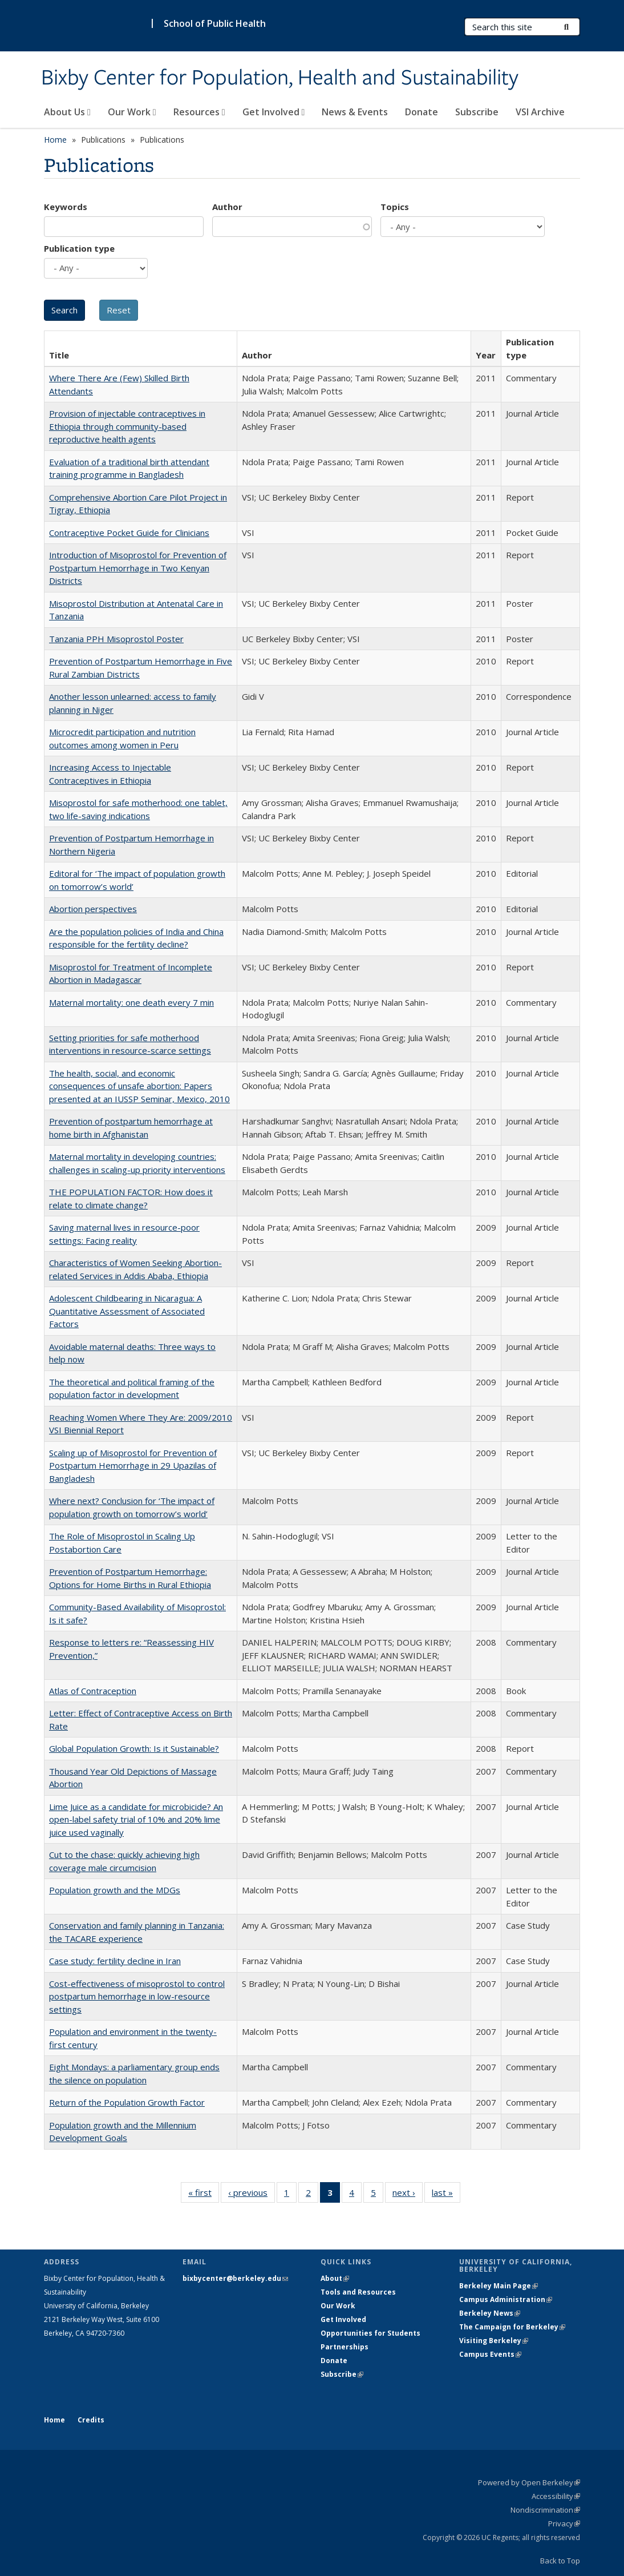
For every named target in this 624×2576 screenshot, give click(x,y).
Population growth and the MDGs (114, 1890)
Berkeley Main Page (498, 2286)
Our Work (132, 112)
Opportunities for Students (370, 2333)
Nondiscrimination (545, 2510)
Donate (421, 112)
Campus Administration (505, 2299)
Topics (394, 206)
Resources (199, 112)
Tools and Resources (358, 2292)
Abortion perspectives (93, 908)
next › (407, 2194)
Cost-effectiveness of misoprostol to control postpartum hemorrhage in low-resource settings (137, 1996)
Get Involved (273, 112)
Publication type (79, 248)
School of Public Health (215, 23)
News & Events (355, 112)
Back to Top (560, 2560)
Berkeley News (489, 2313)
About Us (67, 112)
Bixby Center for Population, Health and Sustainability (279, 78)
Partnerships (344, 2347)
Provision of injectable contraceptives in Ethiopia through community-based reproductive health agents (127, 426)
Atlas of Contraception (92, 1690)
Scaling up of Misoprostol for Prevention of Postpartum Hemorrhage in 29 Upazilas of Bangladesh (133, 1465)
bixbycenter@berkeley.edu (235, 2278)
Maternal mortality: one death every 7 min (131, 1002)
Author (227, 206)
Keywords (65, 206)
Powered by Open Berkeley (529, 2482)
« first (203, 2194)
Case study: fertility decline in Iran (115, 1960)
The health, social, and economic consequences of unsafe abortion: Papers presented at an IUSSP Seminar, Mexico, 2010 (139, 1085)
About (335, 2278)
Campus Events (490, 2354)
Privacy (564, 2523)
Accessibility (556, 2496)
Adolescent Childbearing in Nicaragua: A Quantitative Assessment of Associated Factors (127, 1310)
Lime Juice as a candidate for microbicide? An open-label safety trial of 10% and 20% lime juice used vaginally (136, 1819)
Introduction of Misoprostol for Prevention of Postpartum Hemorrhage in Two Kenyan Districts (137, 567)
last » (446, 2194)
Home (55, 139)
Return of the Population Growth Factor (127, 2102)
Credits (91, 2420)
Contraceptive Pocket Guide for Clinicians (129, 532)
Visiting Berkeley (493, 2340)
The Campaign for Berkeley (512, 2327)
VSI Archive (540, 112)
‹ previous (251, 2194)
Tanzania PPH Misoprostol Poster (116, 638)
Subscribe (477, 112)
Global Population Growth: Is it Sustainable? (134, 1748)
